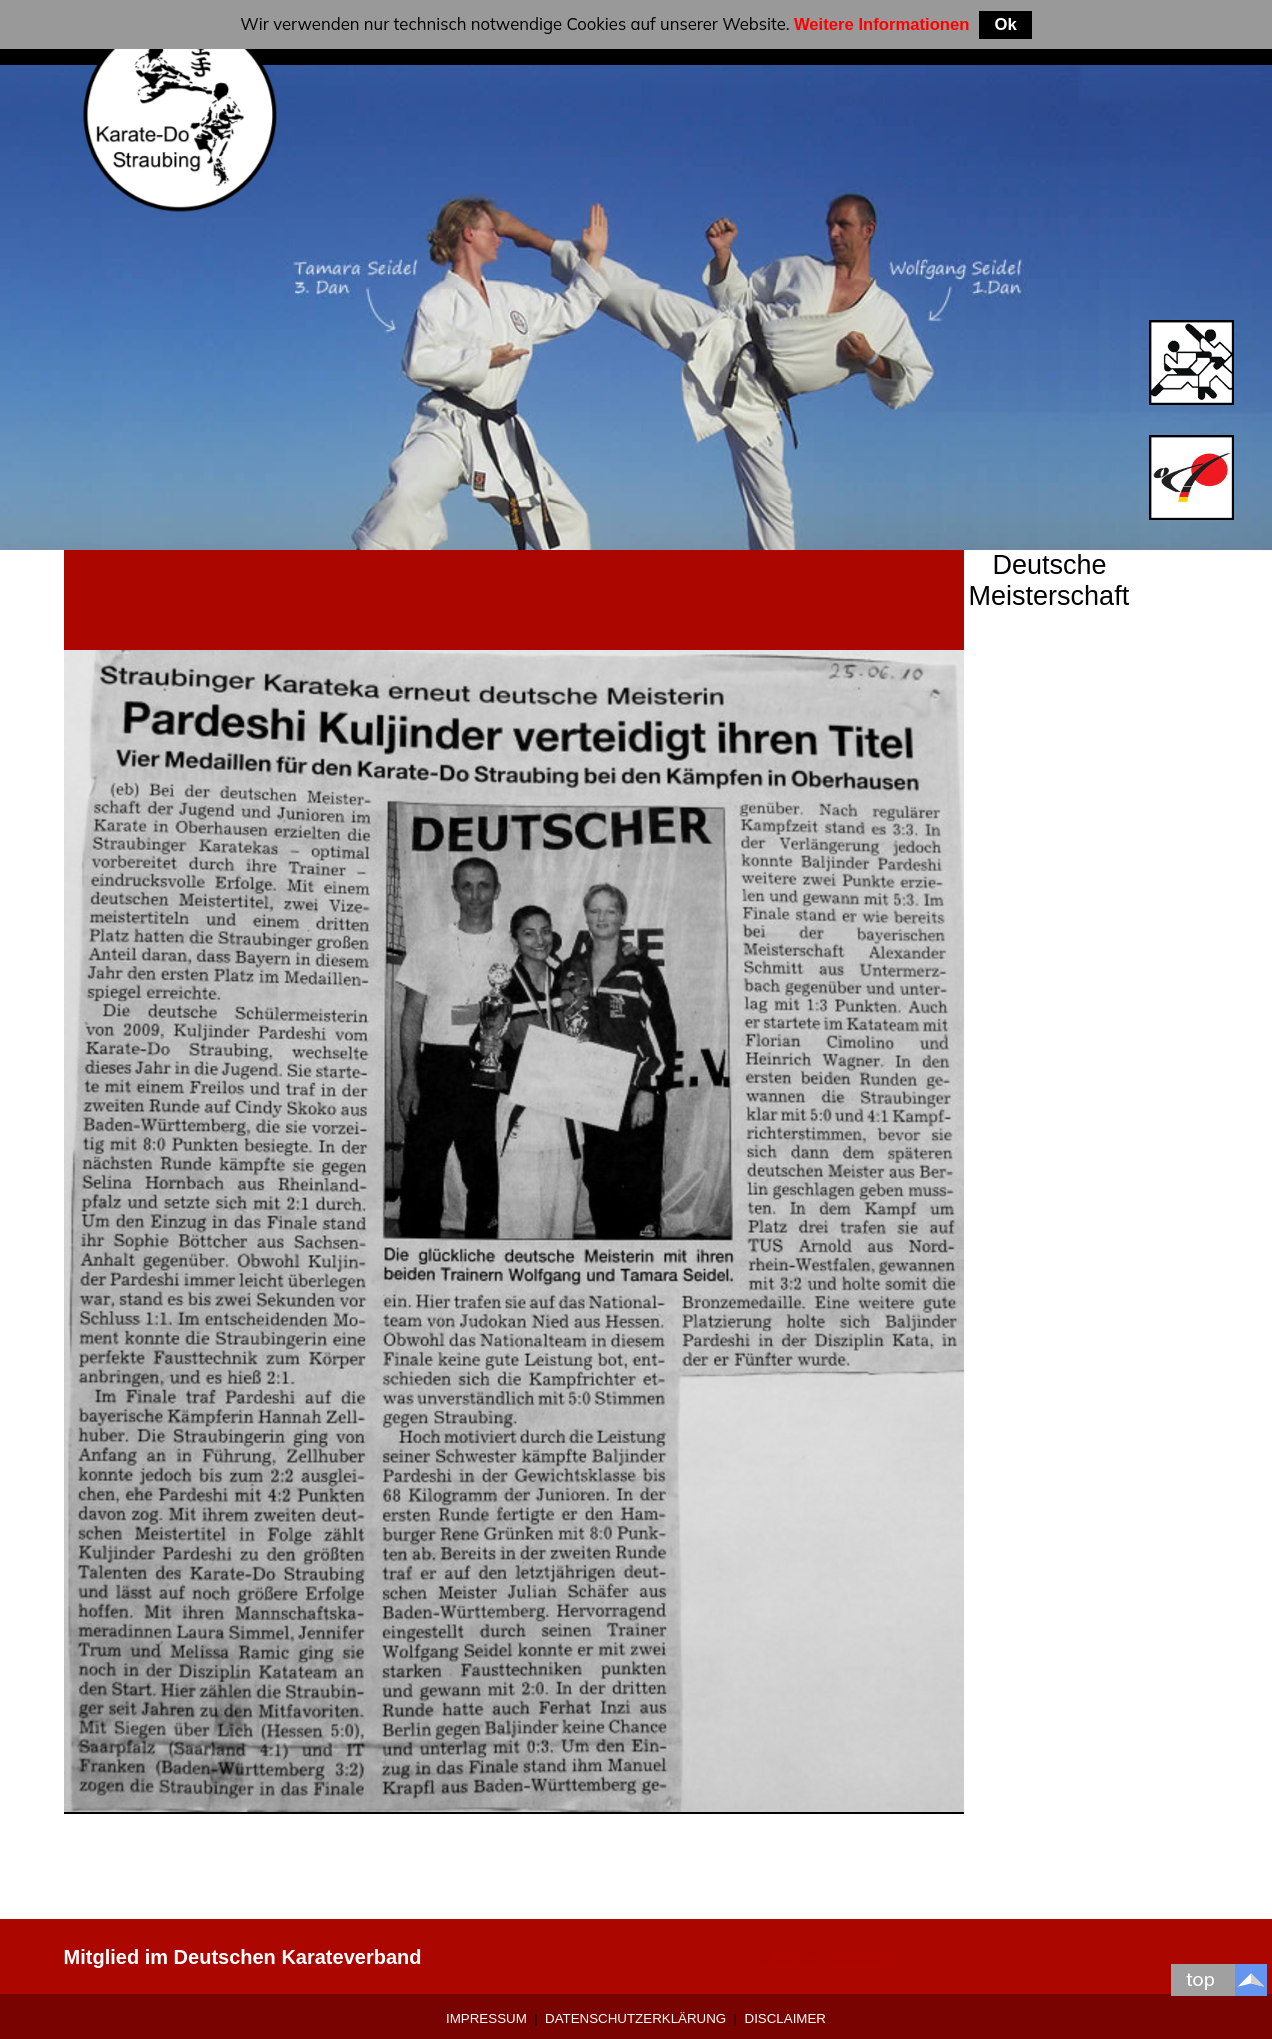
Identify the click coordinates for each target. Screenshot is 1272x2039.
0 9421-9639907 (833, 1957)
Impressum (486, 2018)
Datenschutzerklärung (635, 2018)
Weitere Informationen (882, 24)
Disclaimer (785, 2018)
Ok (1005, 24)
